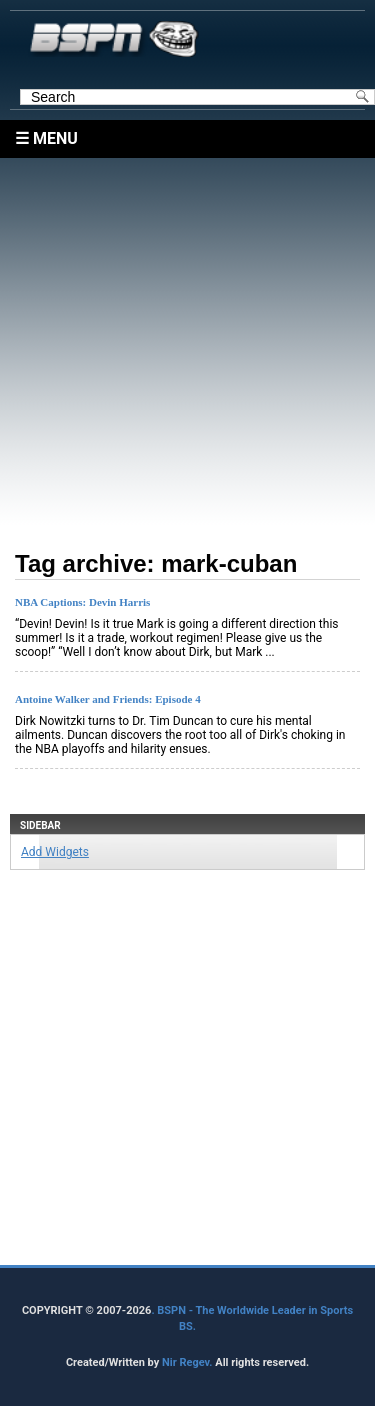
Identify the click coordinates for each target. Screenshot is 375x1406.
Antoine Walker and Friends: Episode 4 (108, 699)
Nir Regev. (188, 1362)
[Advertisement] (187, 345)
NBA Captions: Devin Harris (82, 602)
